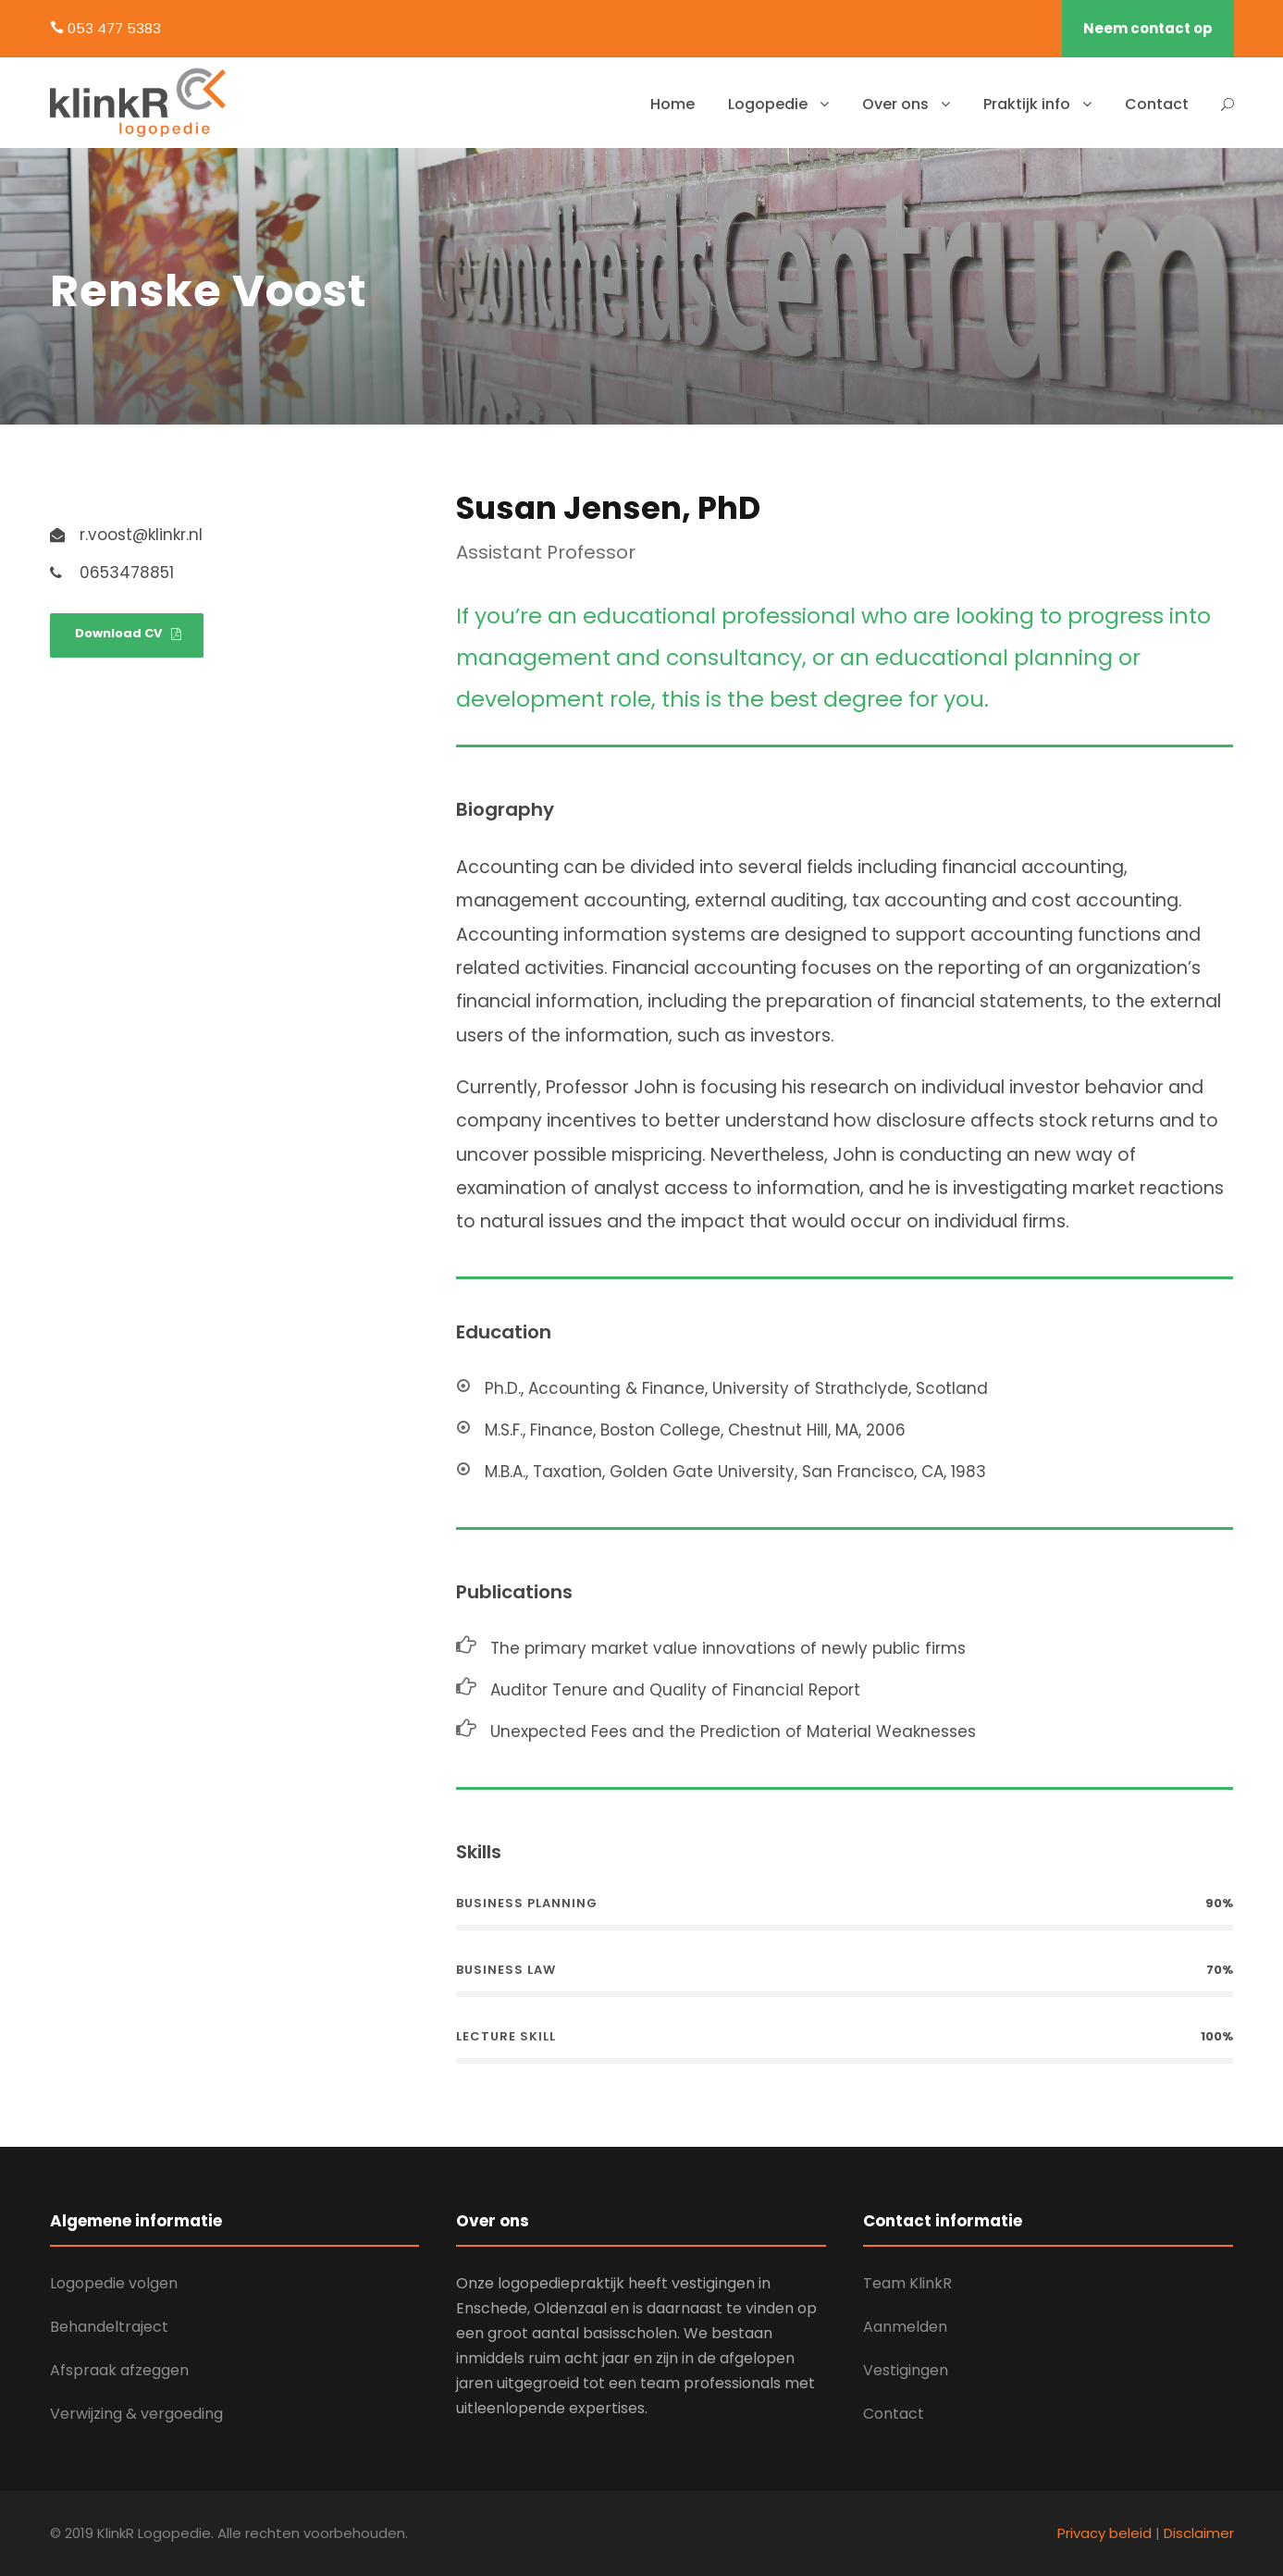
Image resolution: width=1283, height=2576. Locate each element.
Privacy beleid (1104, 2533)
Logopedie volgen (114, 2283)
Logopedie (768, 104)
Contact (1157, 104)
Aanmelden (905, 2326)
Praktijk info (1026, 104)
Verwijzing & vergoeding (136, 2413)
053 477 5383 (114, 28)
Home (672, 104)
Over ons (895, 104)
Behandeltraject (109, 2326)
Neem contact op (1148, 28)
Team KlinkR (907, 2283)
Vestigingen (905, 2370)
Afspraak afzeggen (119, 2370)
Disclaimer (1199, 2533)
